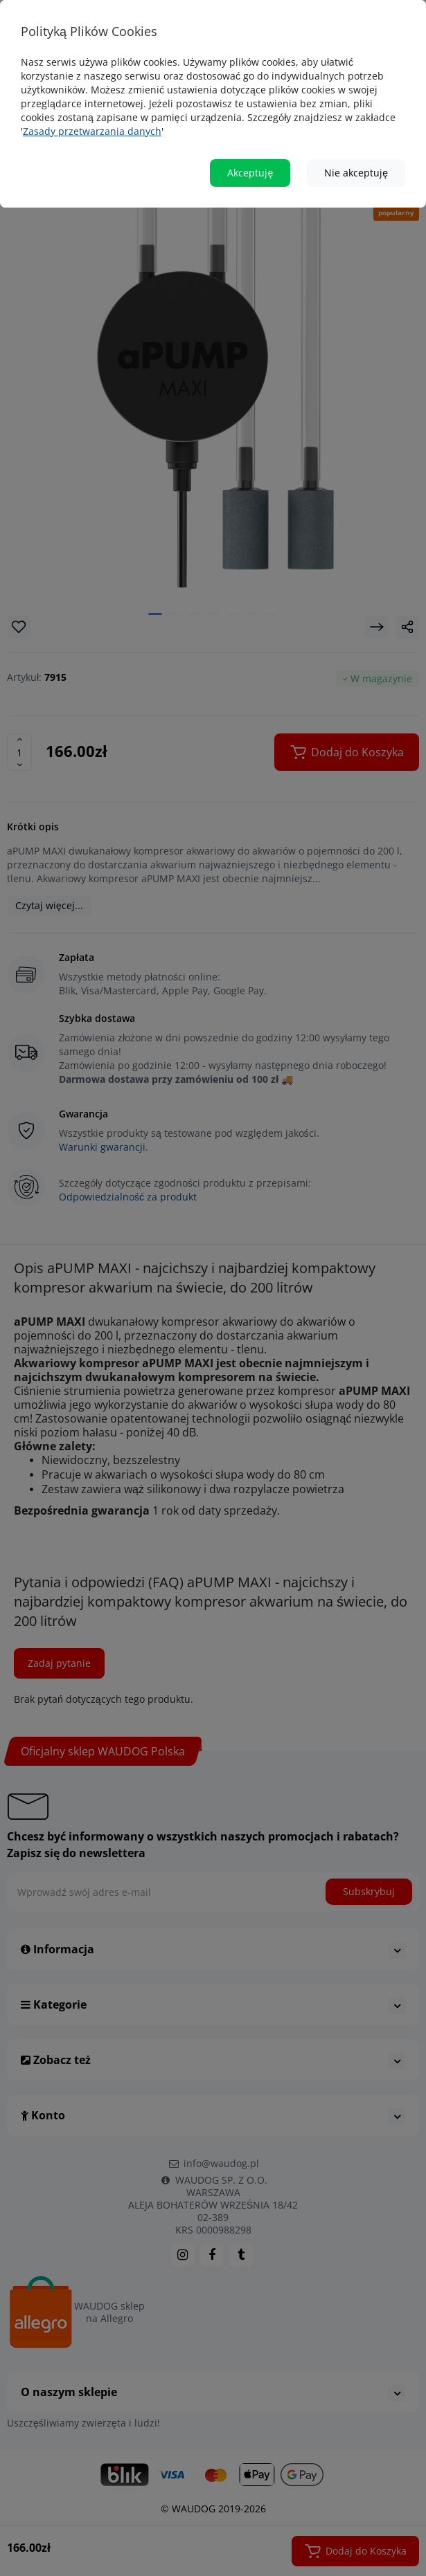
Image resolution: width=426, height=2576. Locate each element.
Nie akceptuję (356, 172)
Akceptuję (250, 172)
